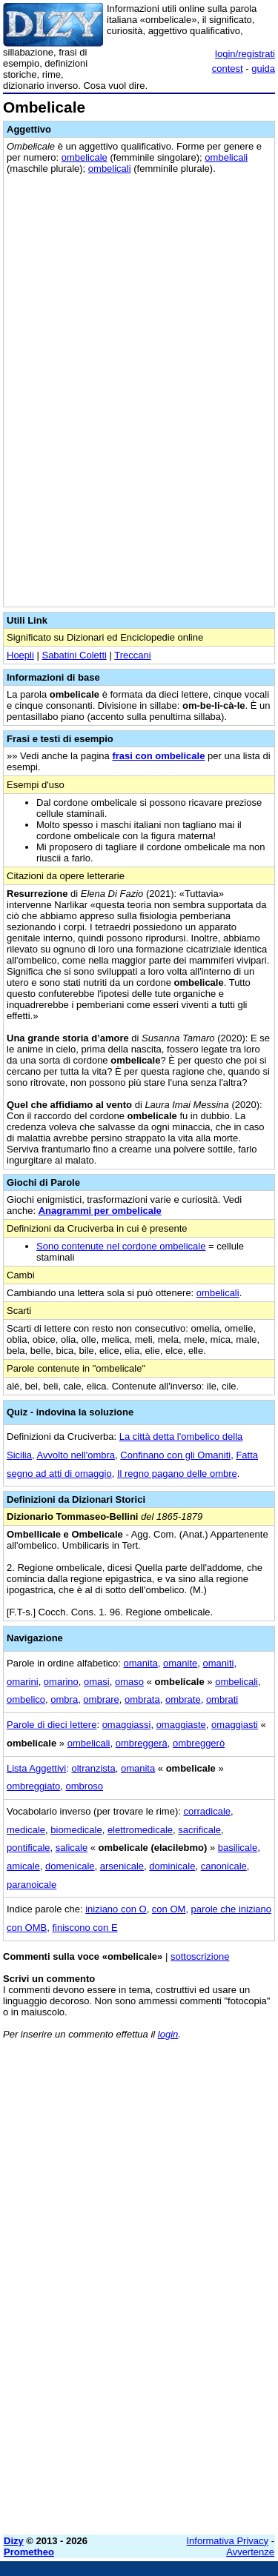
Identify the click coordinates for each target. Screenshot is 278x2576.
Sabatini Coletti (74, 655)
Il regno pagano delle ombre (177, 1473)
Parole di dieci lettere (51, 1724)
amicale (23, 1866)
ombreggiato (33, 1786)
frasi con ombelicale (158, 755)
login (168, 2034)
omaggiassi (126, 1724)
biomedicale (76, 1829)
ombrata (142, 1699)
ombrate (183, 1699)
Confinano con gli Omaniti (175, 1455)
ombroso (85, 1786)
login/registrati (245, 53)
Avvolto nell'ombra (75, 1455)
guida (263, 68)
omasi (97, 1681)
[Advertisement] (139, 2384)
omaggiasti (234, 1724)
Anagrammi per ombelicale (100, 1210)
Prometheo (29, 2551)
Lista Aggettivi (36, 1768)
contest (227, 68)
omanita (141, 1663)
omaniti (218, 1663)
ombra (64, 1699)
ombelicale (84, 157)
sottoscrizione (200, 1956)
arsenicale (122, 1866)
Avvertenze (250, 2551)
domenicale (70, 1866)
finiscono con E (84, 1927)
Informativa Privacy (228, 2540)
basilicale (237, 1847)
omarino (61, 1681)
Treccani (132, 655)
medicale (26, 1829)
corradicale (207, 1811)
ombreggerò (199, 1743)
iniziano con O (115, 1909)
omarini (23, 1681)
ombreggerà (142, 1743)
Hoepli (20, 655)
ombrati (222, 1699)
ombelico (26, 1699)
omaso (129, 1681)
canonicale (224, 1866)
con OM (169, 1909)
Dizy (14, 2540)
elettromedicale (140, 1829)
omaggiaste (181, 1724)
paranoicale (31, 1884)
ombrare (101, 1699)
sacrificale (199, 1829)
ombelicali (226, 157)
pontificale (28, 1847)
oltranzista (93, 1768)
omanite (180, 1663)
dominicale (172, 1866)
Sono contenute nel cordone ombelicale (120, 1246)
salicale (71, 1847)
